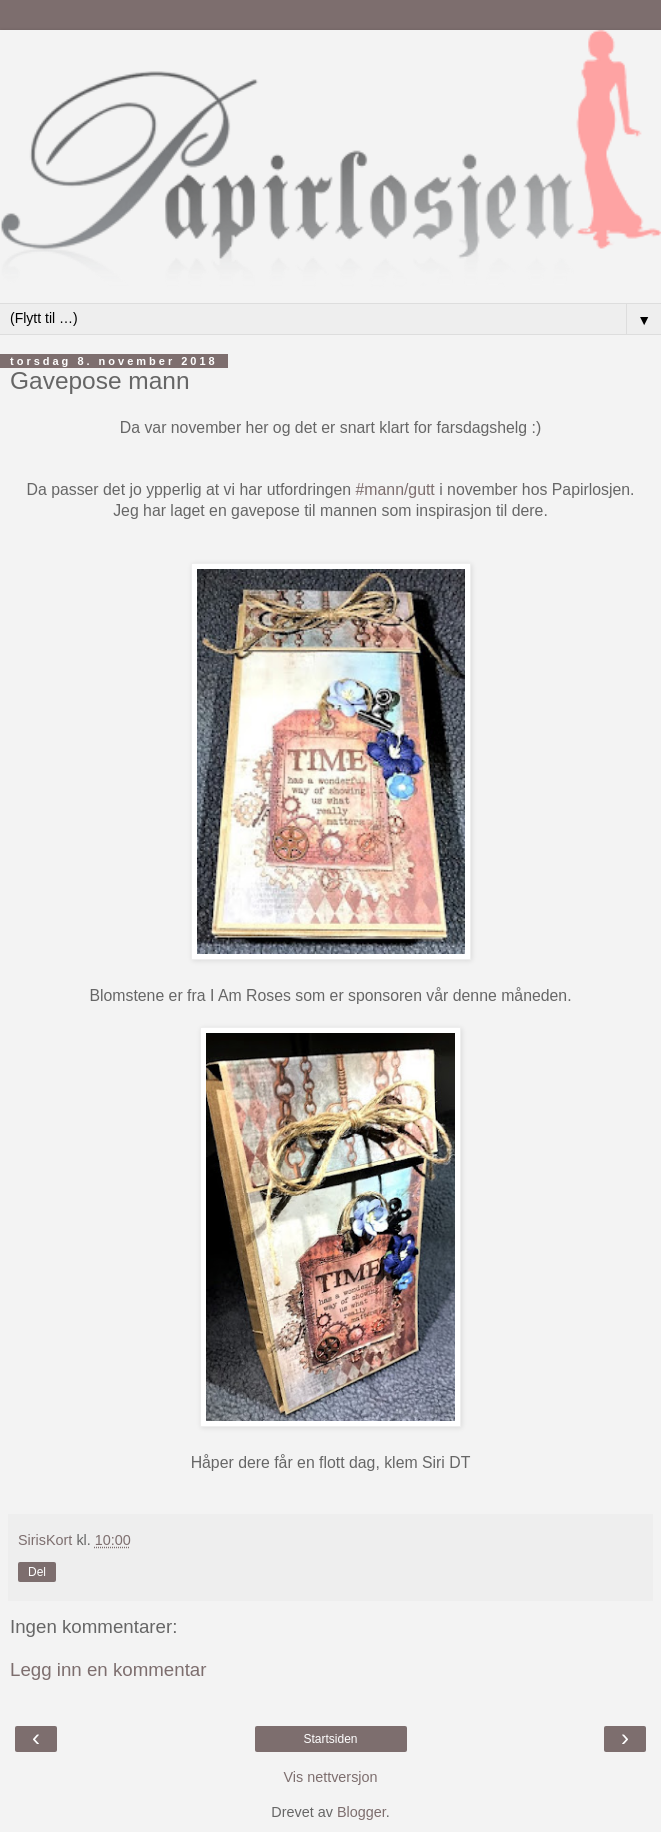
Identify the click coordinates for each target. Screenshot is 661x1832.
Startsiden (330, 1739)
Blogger (361, 1812)
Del (37, 1572)
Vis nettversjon (330, 1777)
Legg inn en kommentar (108, 1669)
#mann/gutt (395, 489)
